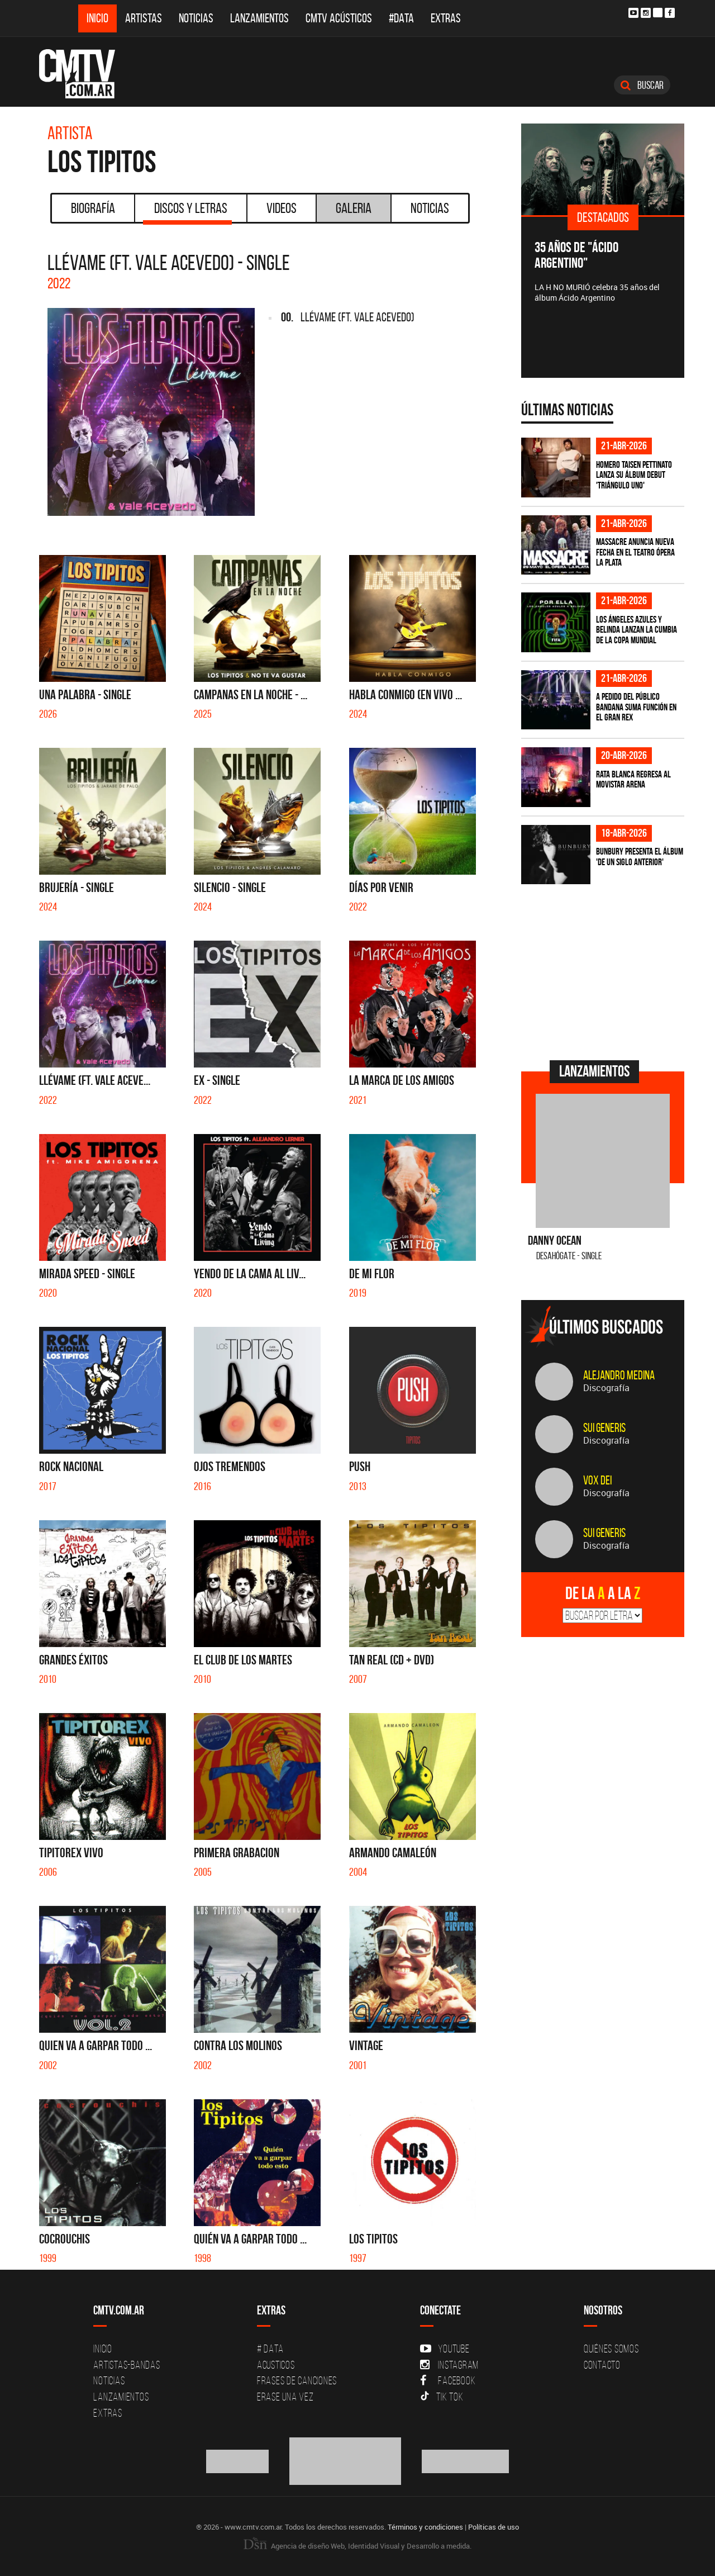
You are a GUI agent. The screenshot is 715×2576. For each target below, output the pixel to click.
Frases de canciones (297, 2380)
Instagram (449, 2365)
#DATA (401, 18)
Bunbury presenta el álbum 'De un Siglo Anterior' (639, 856)
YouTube (444, 2348)
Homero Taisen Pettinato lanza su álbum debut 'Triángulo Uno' (634, 474)
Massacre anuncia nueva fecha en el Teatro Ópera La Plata (635, 552)
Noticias (196, 18)
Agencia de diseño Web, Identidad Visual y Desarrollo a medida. (357, 2546)
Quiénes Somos (611, 2348)
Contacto (602, 2365)
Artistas (143, 18)
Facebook (447, 2380)
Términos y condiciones (425, 2527)
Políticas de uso (493, 2527)
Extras (446, 18)
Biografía (93, 208)
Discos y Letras (187, 212)
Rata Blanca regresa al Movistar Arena (633, 779)
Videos (281, 208)
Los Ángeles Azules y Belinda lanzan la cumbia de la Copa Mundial (636, 629)
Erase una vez (285, 2396)
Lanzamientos (259, 18)
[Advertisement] (605, 971)
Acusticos (276, 2365)
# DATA (270, 2348)
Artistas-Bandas (126, 2365)
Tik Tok (441, 2396)
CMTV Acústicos (339, 18)
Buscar (642, 85)
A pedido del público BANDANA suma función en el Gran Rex (636, 706)
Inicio (97, 18)
